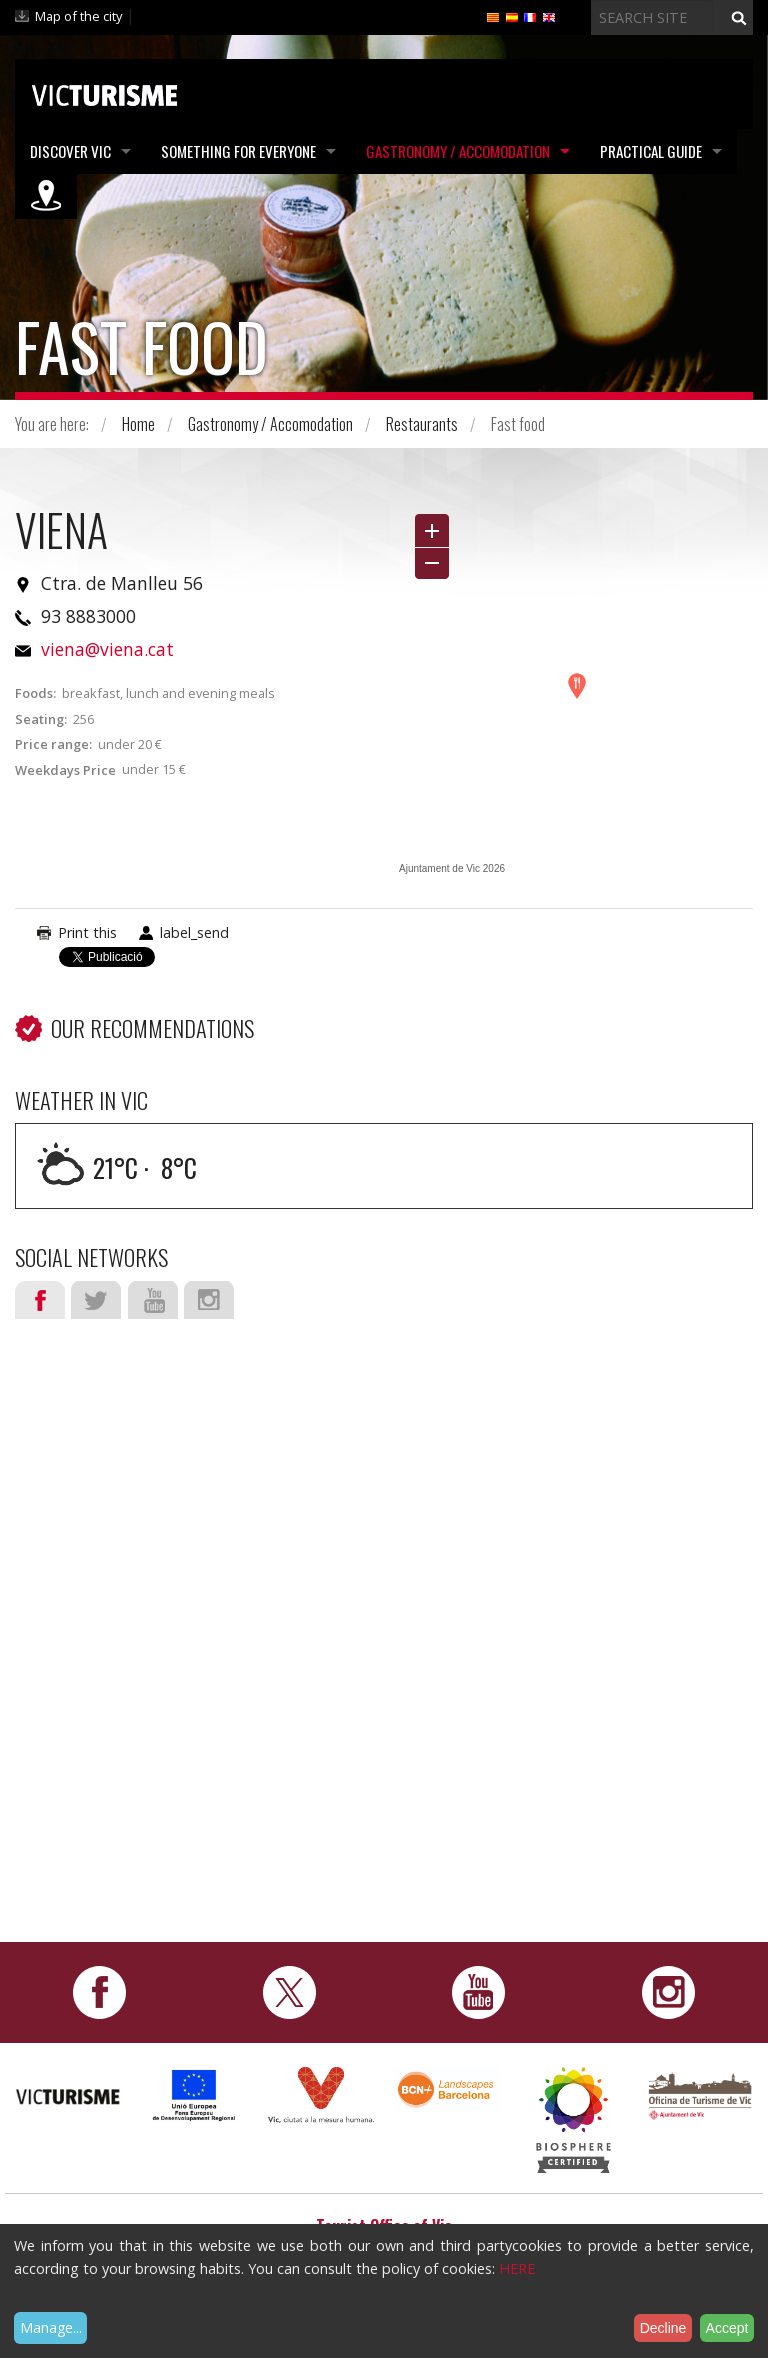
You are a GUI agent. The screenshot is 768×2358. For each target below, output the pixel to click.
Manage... (51, 2327)
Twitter (96, 1300)
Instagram (209, 1300)
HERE (517, 2268)
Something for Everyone (238, 151)
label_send (194, 932)
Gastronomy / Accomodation (458, 151)
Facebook (40, 1300)
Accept (727, 2328)
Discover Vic (70, 151)
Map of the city (78, 16)
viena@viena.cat (107, 649)
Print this (87, 932)
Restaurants (422, 424)
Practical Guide (651, 151)
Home (138, 424)
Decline (663, 2328)
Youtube (153, 1300)
